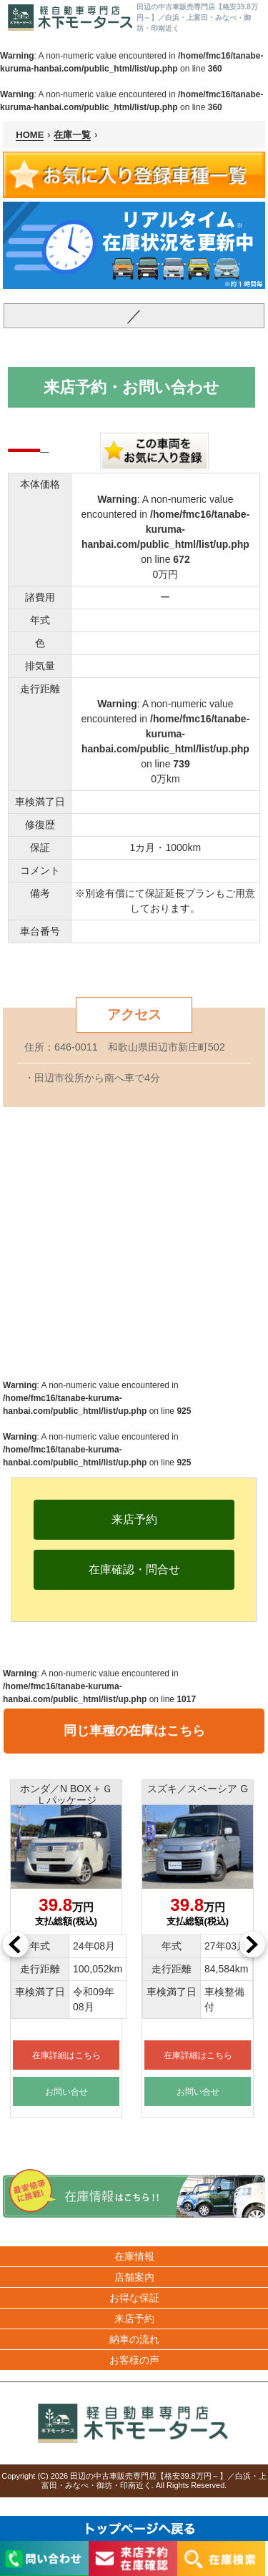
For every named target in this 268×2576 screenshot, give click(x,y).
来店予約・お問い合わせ (131, 387)
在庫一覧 (72, 134)
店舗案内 (134, 2277)
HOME (30, 134)
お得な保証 (134, 2298)
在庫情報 (134, 2256)
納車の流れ (134, 2339)
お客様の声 (134, 2360)
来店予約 (134, 2318)
